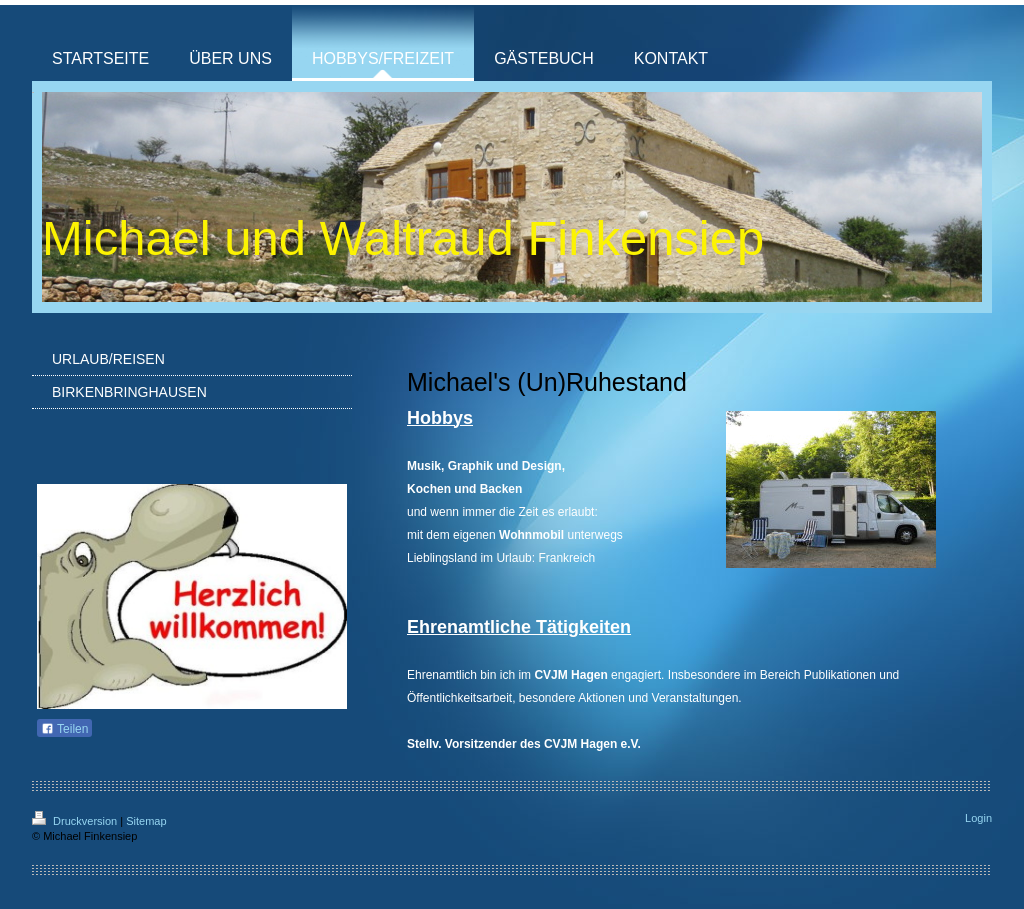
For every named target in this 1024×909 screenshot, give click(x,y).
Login (978, 818)
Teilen (64, 729)
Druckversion (76, 821)
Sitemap (146, 821)
